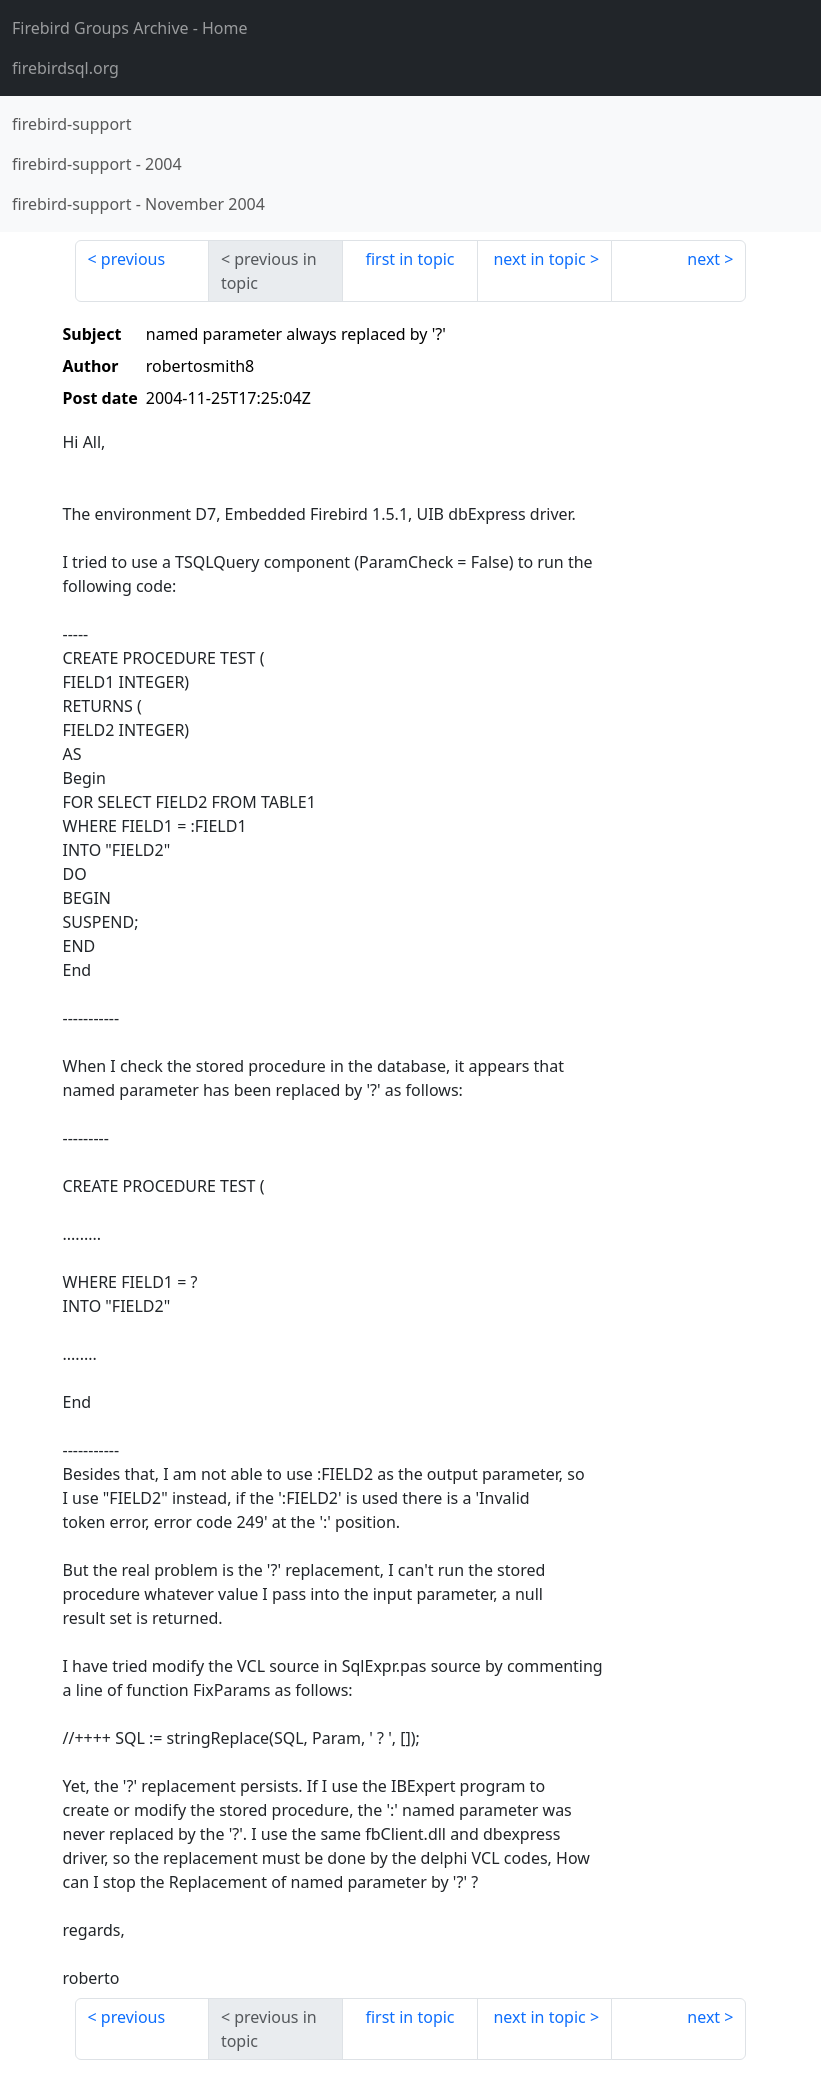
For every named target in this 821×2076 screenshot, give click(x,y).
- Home (130, 28)
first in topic (409, 259)
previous (133, 259)
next (703, 259)
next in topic (539, 259)
